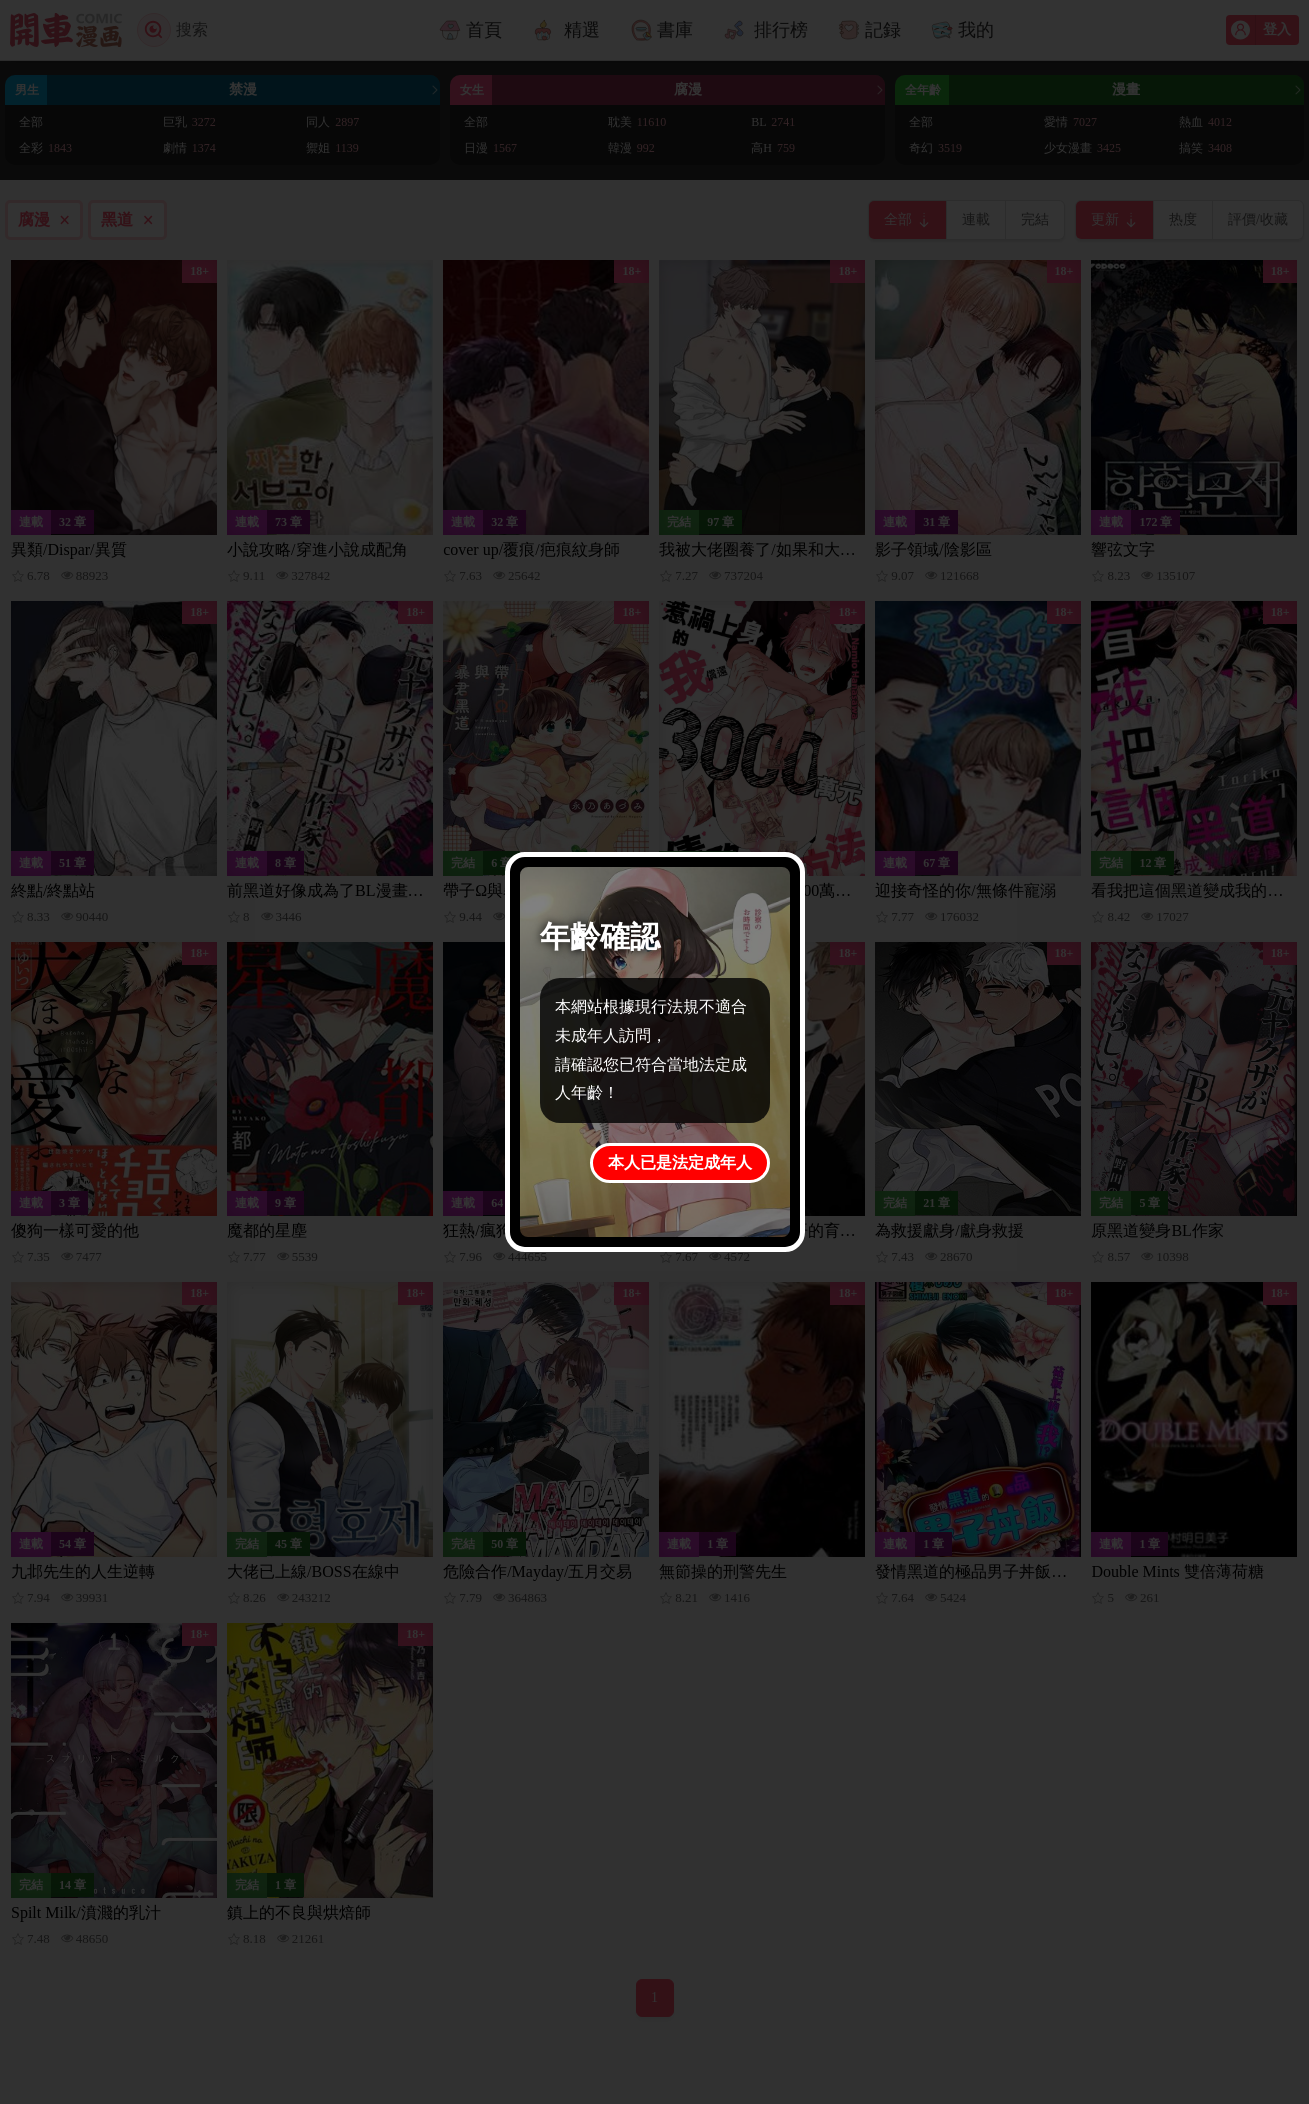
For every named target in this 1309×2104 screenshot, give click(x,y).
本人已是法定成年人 (680, 1162)
